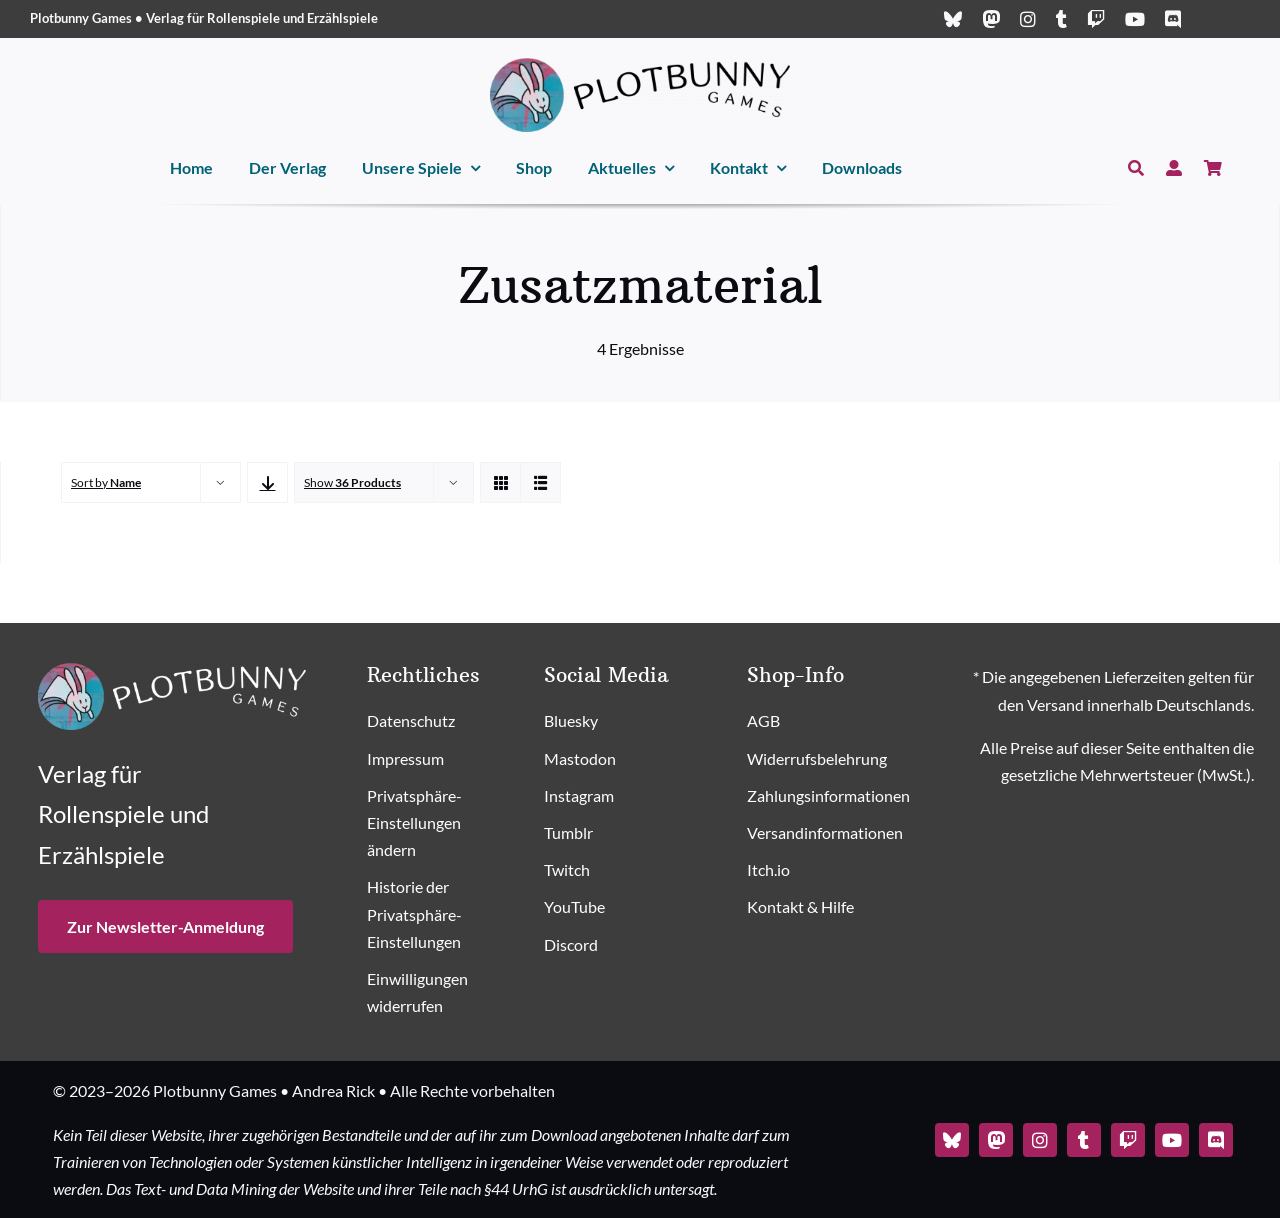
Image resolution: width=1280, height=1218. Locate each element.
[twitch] (1096, 19)
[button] (437, 824)
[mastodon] (991, 19)
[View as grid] (500, 482)
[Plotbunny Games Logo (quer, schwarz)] (640, 65)
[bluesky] (953, 19)
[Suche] (1136, 168)
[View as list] (540, 482)
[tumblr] (1061, 19)
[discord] (1173, 19)
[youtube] (1135, 19)
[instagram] (1028, 19)
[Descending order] (267, 482)
